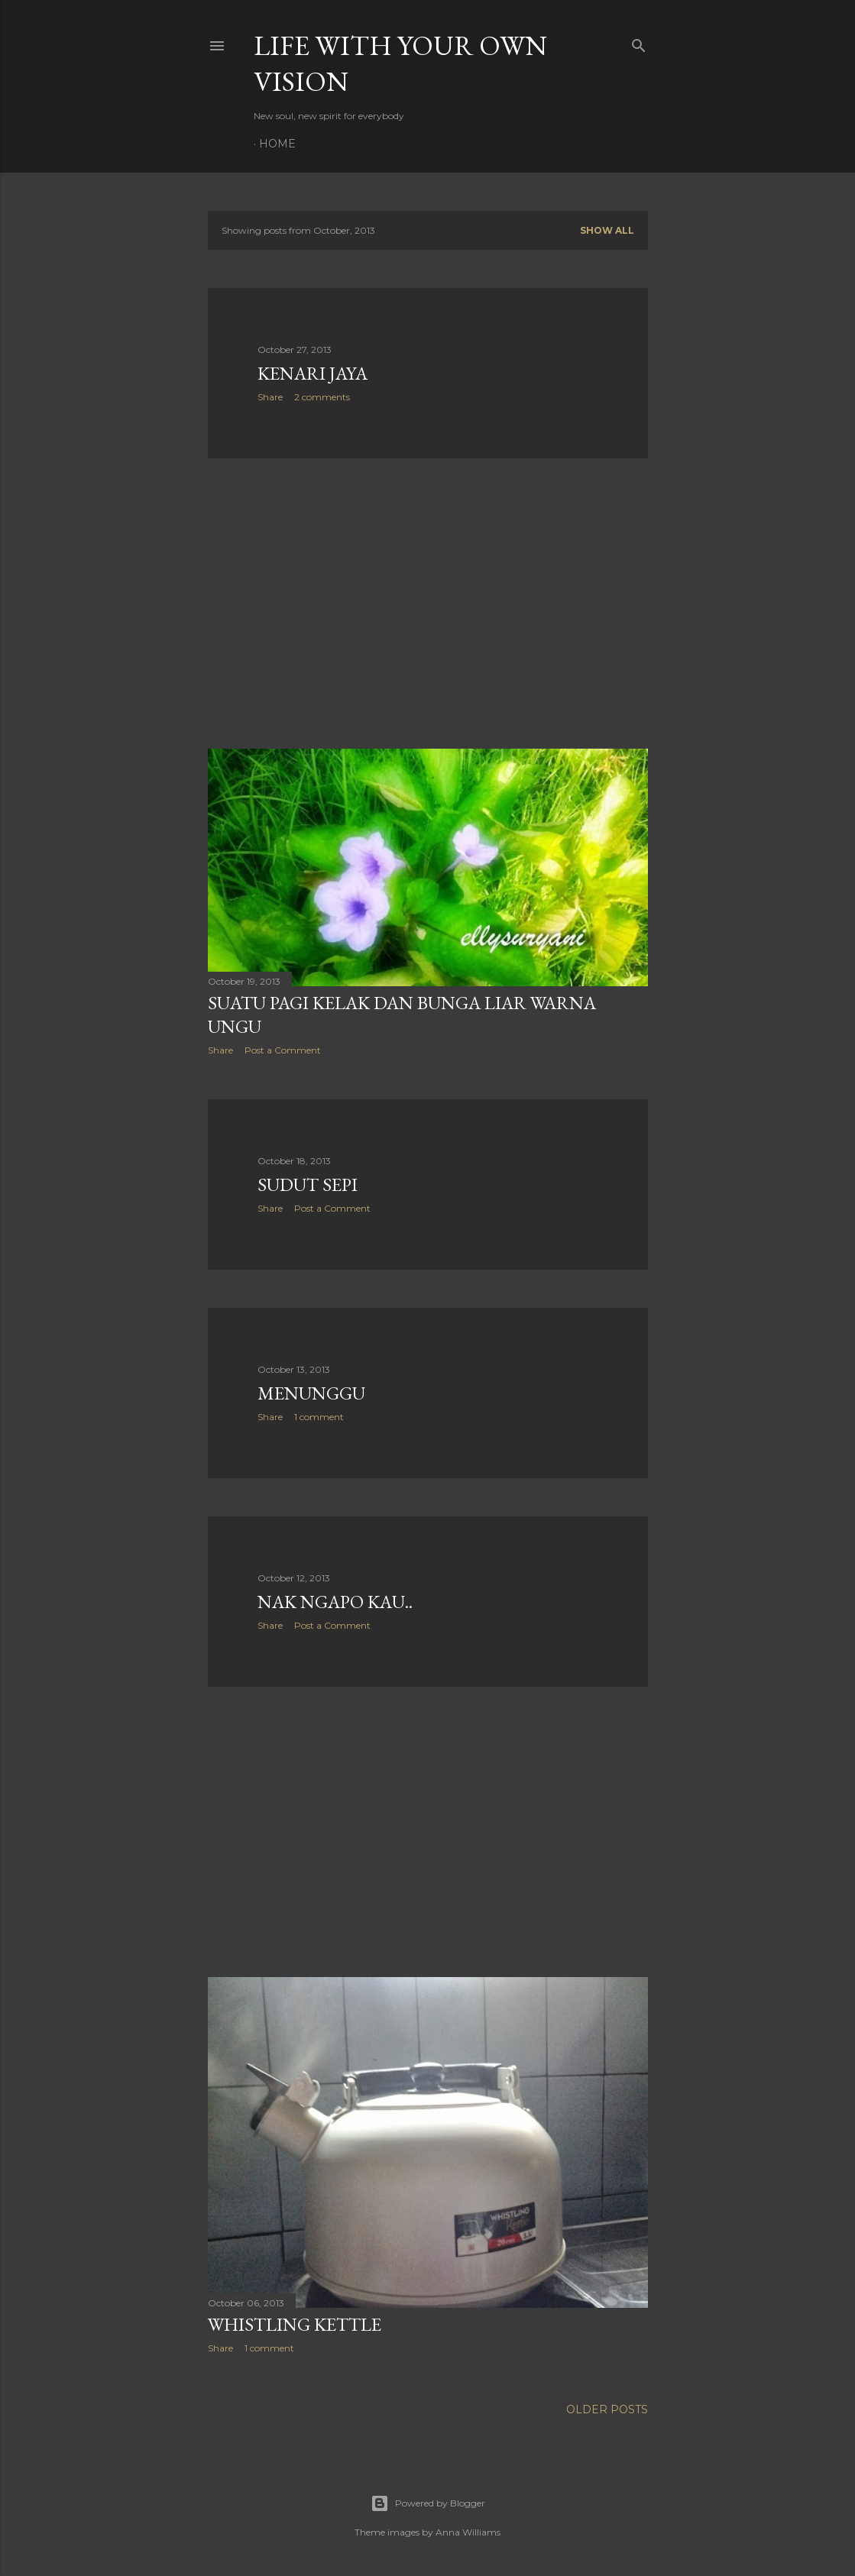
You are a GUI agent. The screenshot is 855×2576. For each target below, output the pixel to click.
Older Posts (607, 2409)
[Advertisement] (428, 603)
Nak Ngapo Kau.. (335, 1601)
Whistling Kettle (294, 2324)
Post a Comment (283, 1050)
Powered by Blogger (428, 2503)
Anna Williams (468, 2532)
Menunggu (311, 1393)
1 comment (319, 1416)
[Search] (639, 42)
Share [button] (270, 397)
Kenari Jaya (312, 373)
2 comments (322, 397)
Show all (607, 230)
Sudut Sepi (307, 1184)
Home (277, 143)
